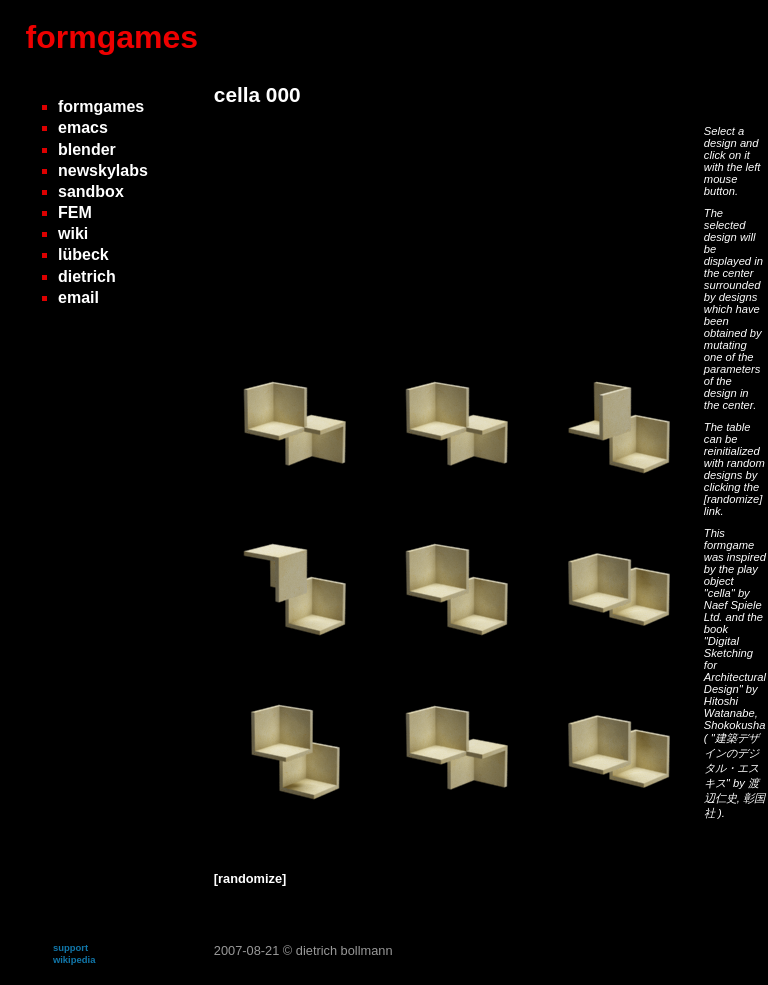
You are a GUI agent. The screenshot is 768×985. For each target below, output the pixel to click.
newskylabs (103, 170)
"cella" (721, 593)
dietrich (87, 276)
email (78, 297)
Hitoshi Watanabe (729, 707)
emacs (83, 127)
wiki (73, 233)
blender (87, 149)
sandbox (91, 191)
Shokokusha (735, 725)
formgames (112, 37)
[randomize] (733, 499)
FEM (75, 212)
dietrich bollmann (344, 950)
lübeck (83, 254)
